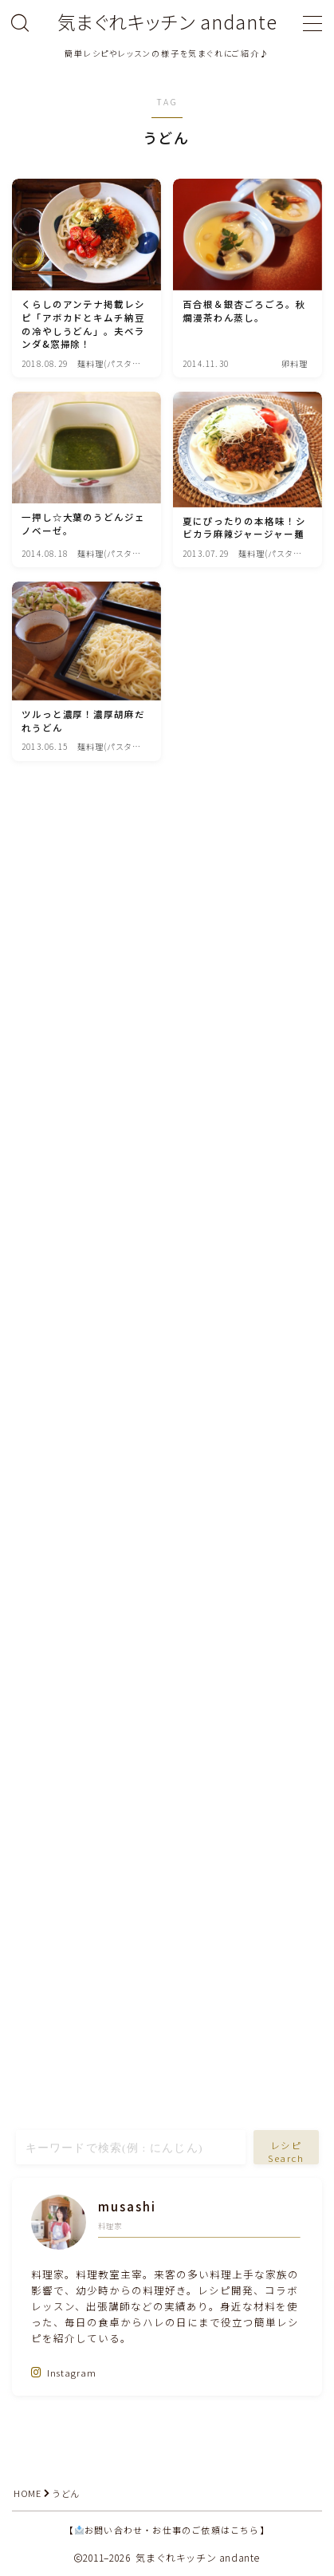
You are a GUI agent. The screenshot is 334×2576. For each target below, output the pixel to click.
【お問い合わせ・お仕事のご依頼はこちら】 (167, 2529)
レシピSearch (286, 2151)
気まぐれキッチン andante (167, 22)
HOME (27, 2493)
